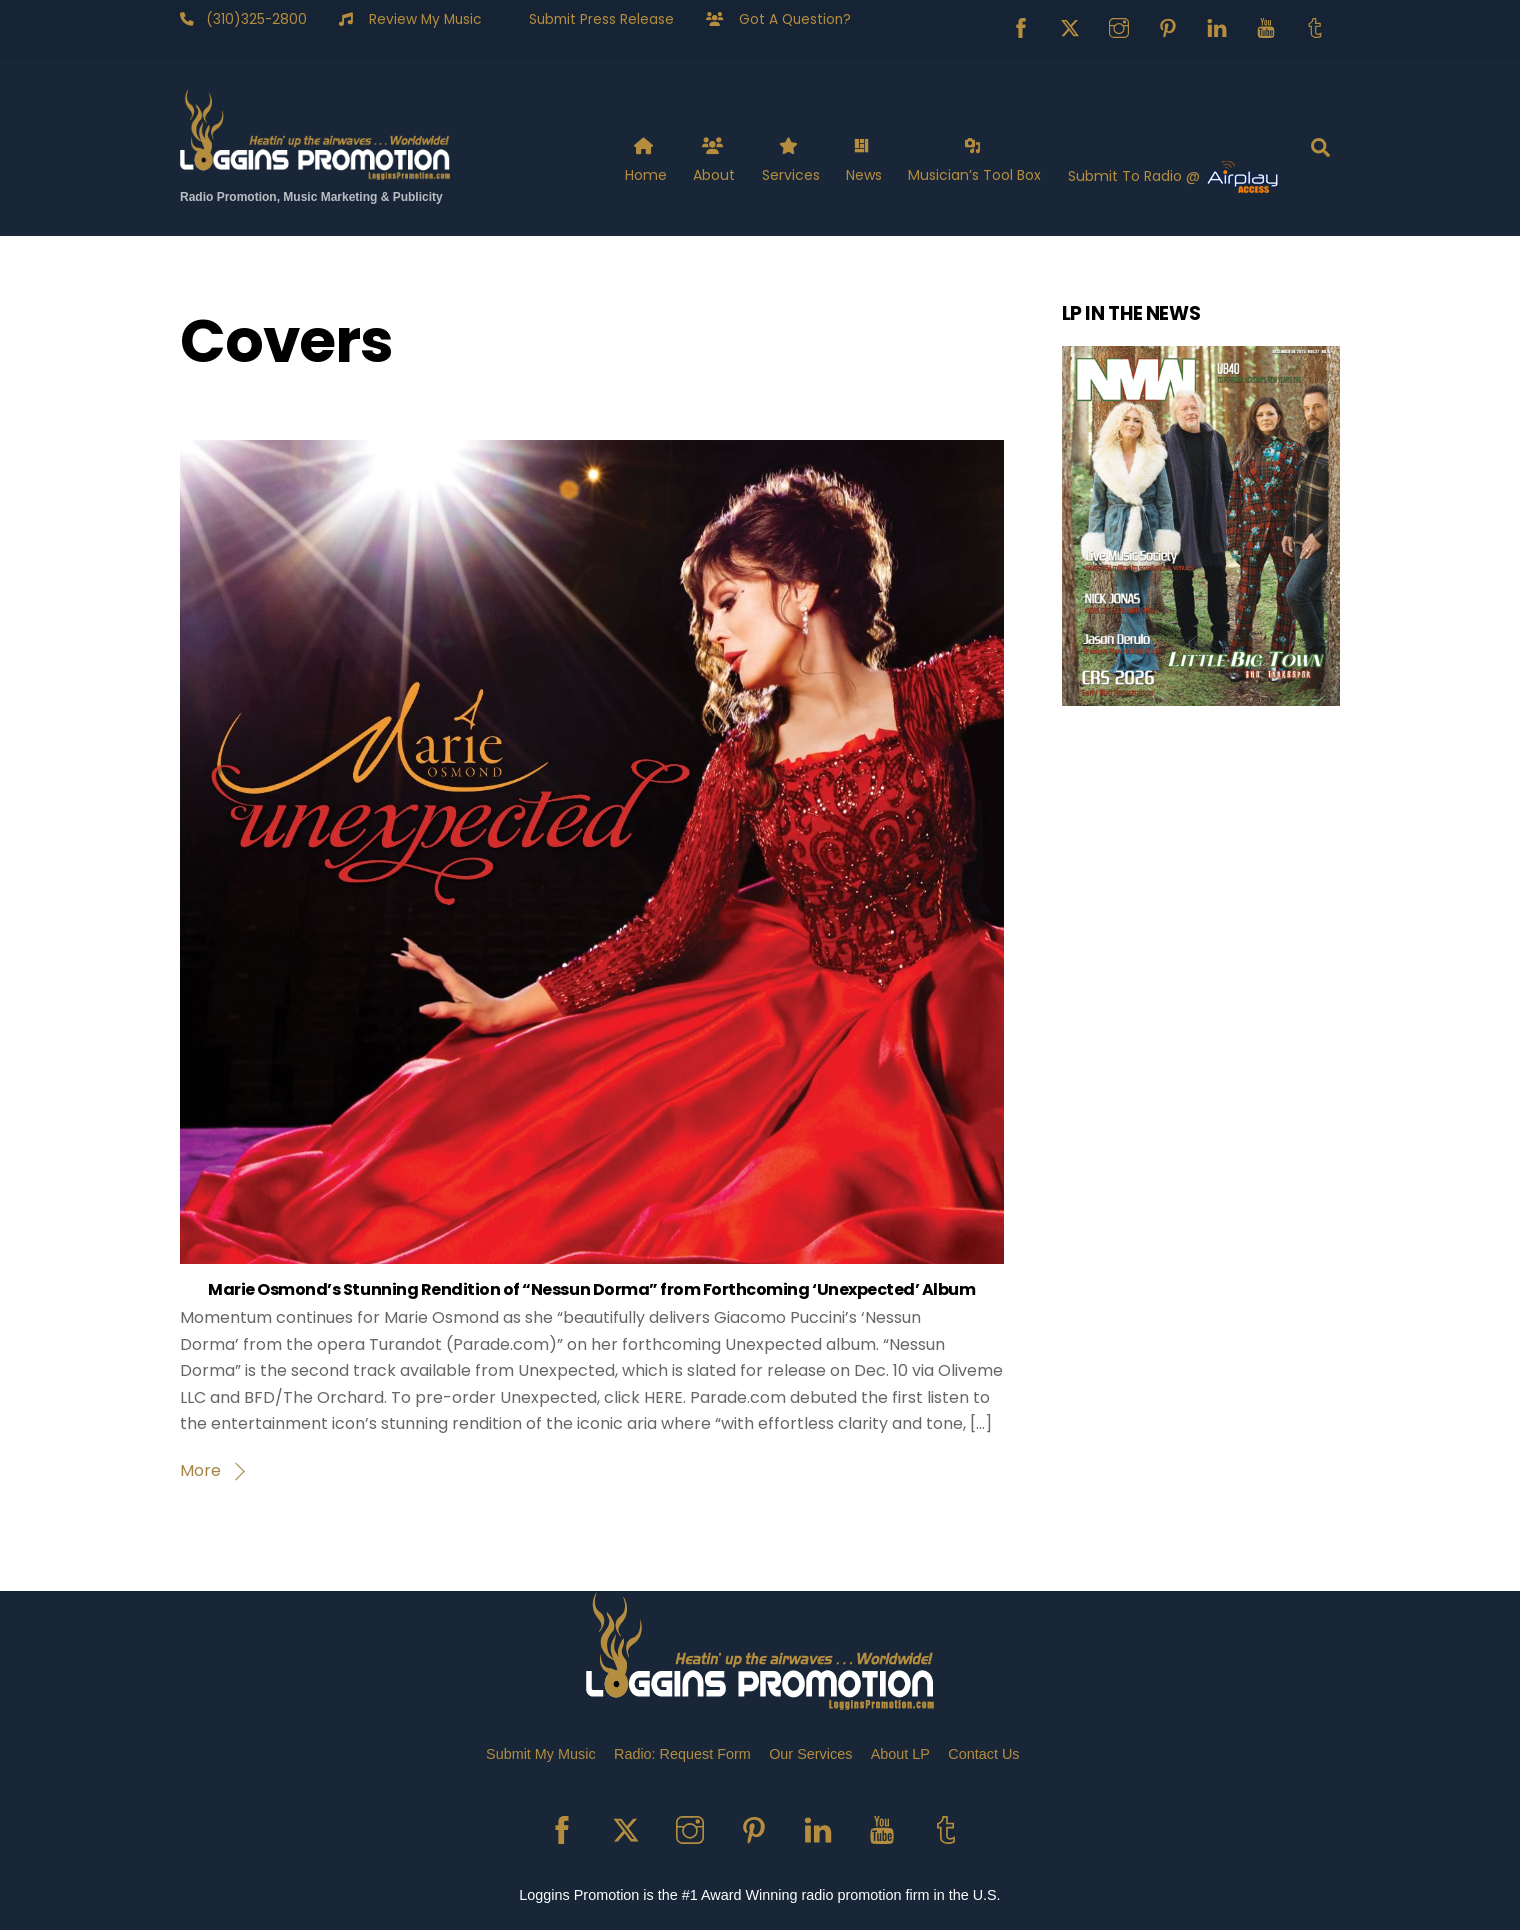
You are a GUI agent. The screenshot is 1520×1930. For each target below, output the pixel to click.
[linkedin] (1217, 26)
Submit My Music (541, 1754)
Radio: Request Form (682, 1754)
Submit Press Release (593, 19)
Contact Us (983, 1754)
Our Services (810, 1754)
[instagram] (1119, 26)
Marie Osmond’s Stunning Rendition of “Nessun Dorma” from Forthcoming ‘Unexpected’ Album (591, 1289)
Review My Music (417, 19)
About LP (900, 1754)
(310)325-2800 (250, 19)
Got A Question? (787, 19)
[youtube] (1266, 26)
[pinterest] (1168, 26)
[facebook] (1021, 26)
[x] (1070, 26)
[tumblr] (1315, 26)
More (200, 1470)
